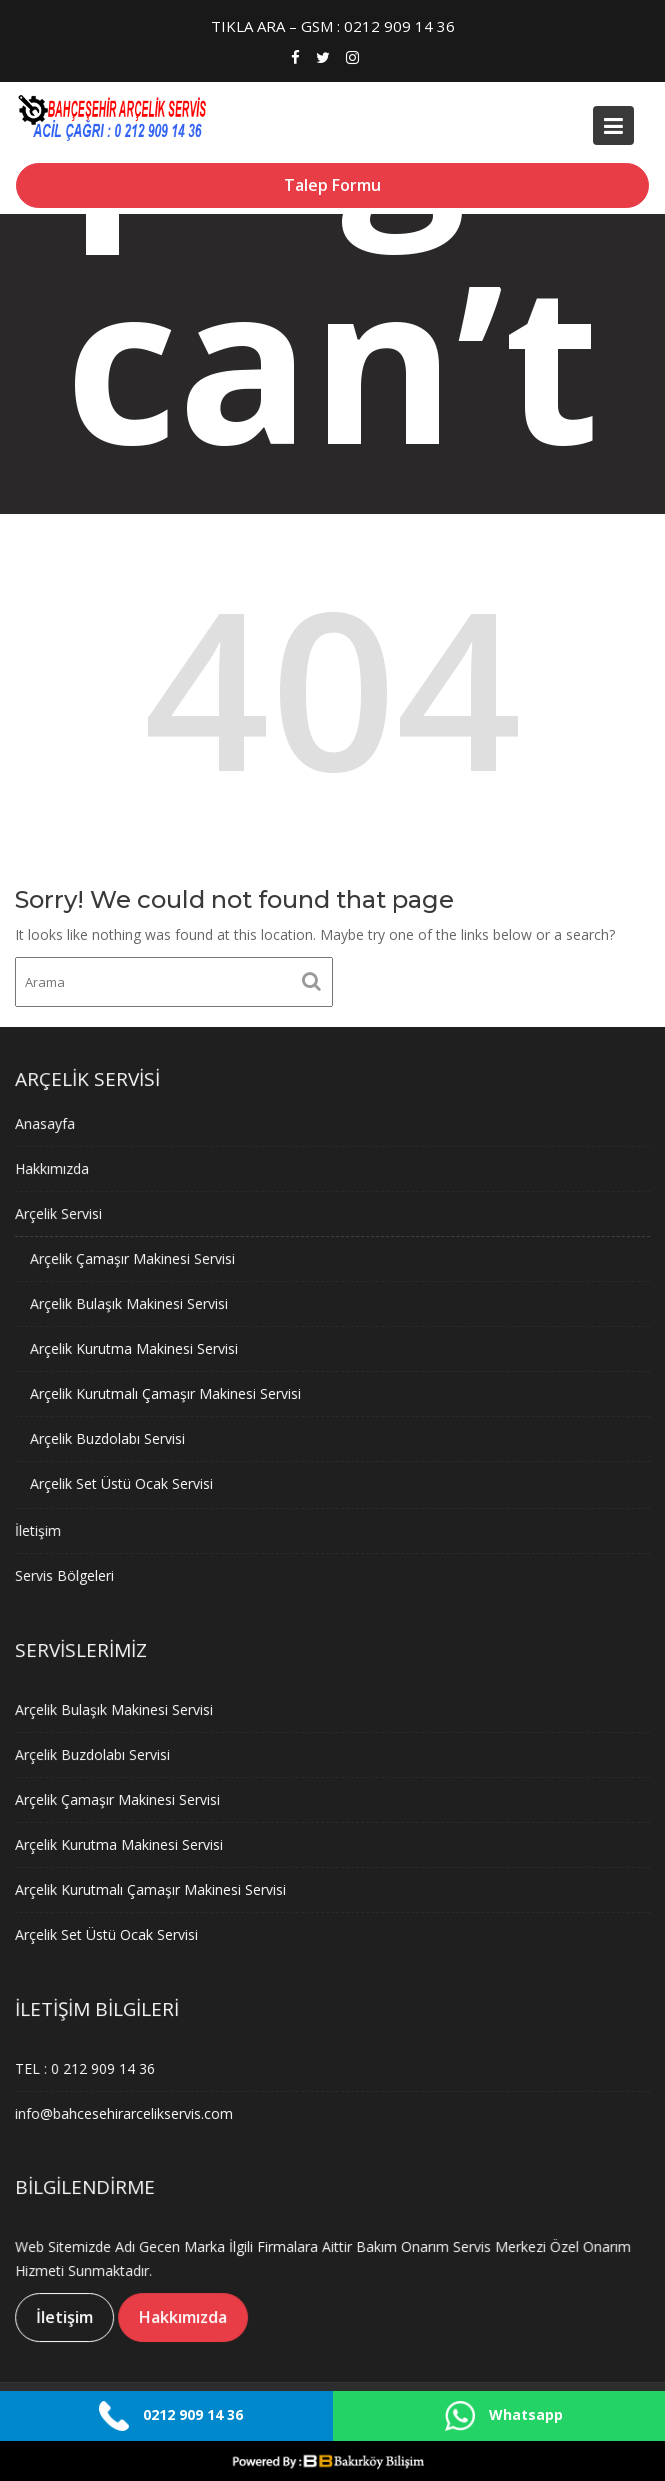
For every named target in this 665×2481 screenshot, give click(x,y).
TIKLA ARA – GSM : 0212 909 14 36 (333, 26)
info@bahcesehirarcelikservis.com (126, 2112)
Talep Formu (332, 185)
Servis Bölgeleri (68, 1572)
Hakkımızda (55, 1170)
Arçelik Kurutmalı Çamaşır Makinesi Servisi (167, 1392)
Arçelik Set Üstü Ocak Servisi (124, 1481)
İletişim (41, 1527)
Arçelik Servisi (62, 1215)
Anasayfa (48, 1126)
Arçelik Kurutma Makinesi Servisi (136, 1348)
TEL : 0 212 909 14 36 (88, 2067)
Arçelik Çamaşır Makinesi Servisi (135, 1259)
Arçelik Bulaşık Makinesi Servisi (131, 1303)
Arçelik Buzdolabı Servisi (110, 1437)
